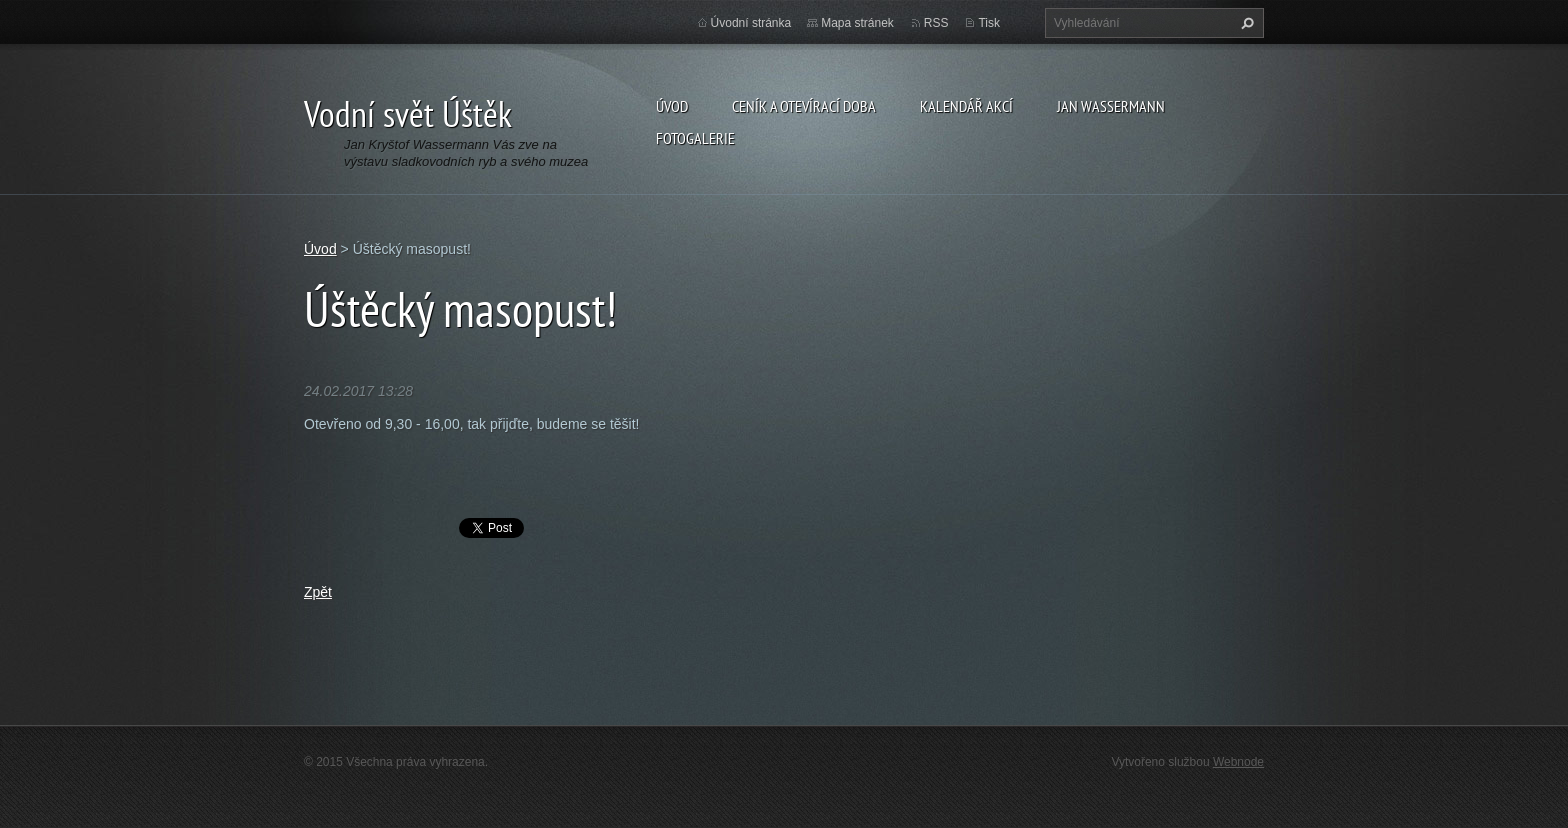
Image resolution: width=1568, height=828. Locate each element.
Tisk (989, 23)
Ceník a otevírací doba (804, 106)
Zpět (318, 592)
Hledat (1245, 23)
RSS (936, 23)
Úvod (672, 106)
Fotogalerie (695, 138)
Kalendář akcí (966, 106)
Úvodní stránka (751, 23)
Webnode (1238, 762)
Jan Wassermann (1111, 106)
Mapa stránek (857, 23)
